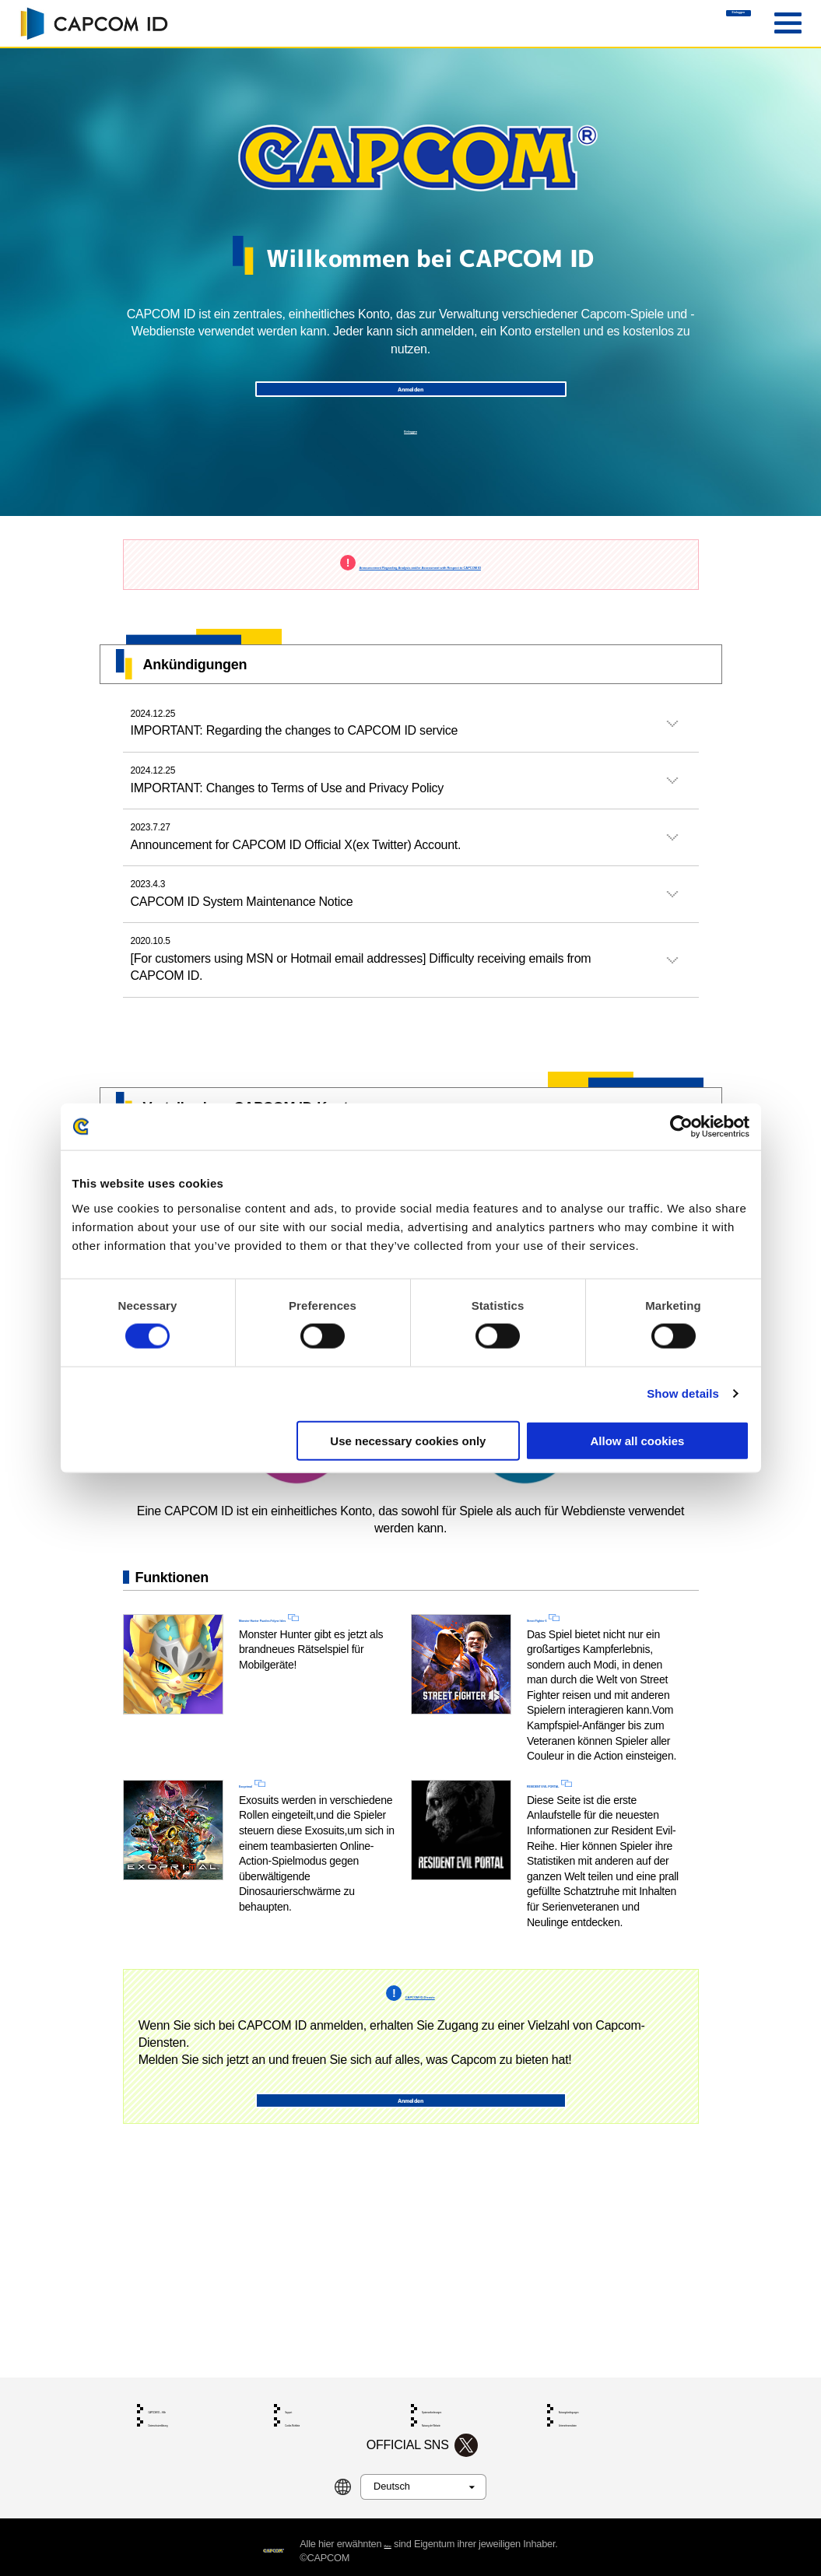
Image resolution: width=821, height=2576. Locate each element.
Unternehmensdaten (599, 2402)
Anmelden (410, 412)
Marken (424, 2535)
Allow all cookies (638, 1440)
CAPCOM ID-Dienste (420, 2092)
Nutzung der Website (463, 2402)
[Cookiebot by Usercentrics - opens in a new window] (681, 1127)
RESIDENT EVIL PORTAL (599, 1860)
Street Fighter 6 (571, 1686)
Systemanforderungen (466, 2377)
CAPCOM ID (93, 23)
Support (300, 2377)
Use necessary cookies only (408, 1440)
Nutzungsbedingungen (604, 2377)
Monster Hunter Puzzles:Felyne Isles (297, 1694)
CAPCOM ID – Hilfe (187, 2377)
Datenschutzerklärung (191, 2402)
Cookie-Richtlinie (318, 2402)
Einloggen (694, 23)
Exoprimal (268, 1860)
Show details (683, 1393)
